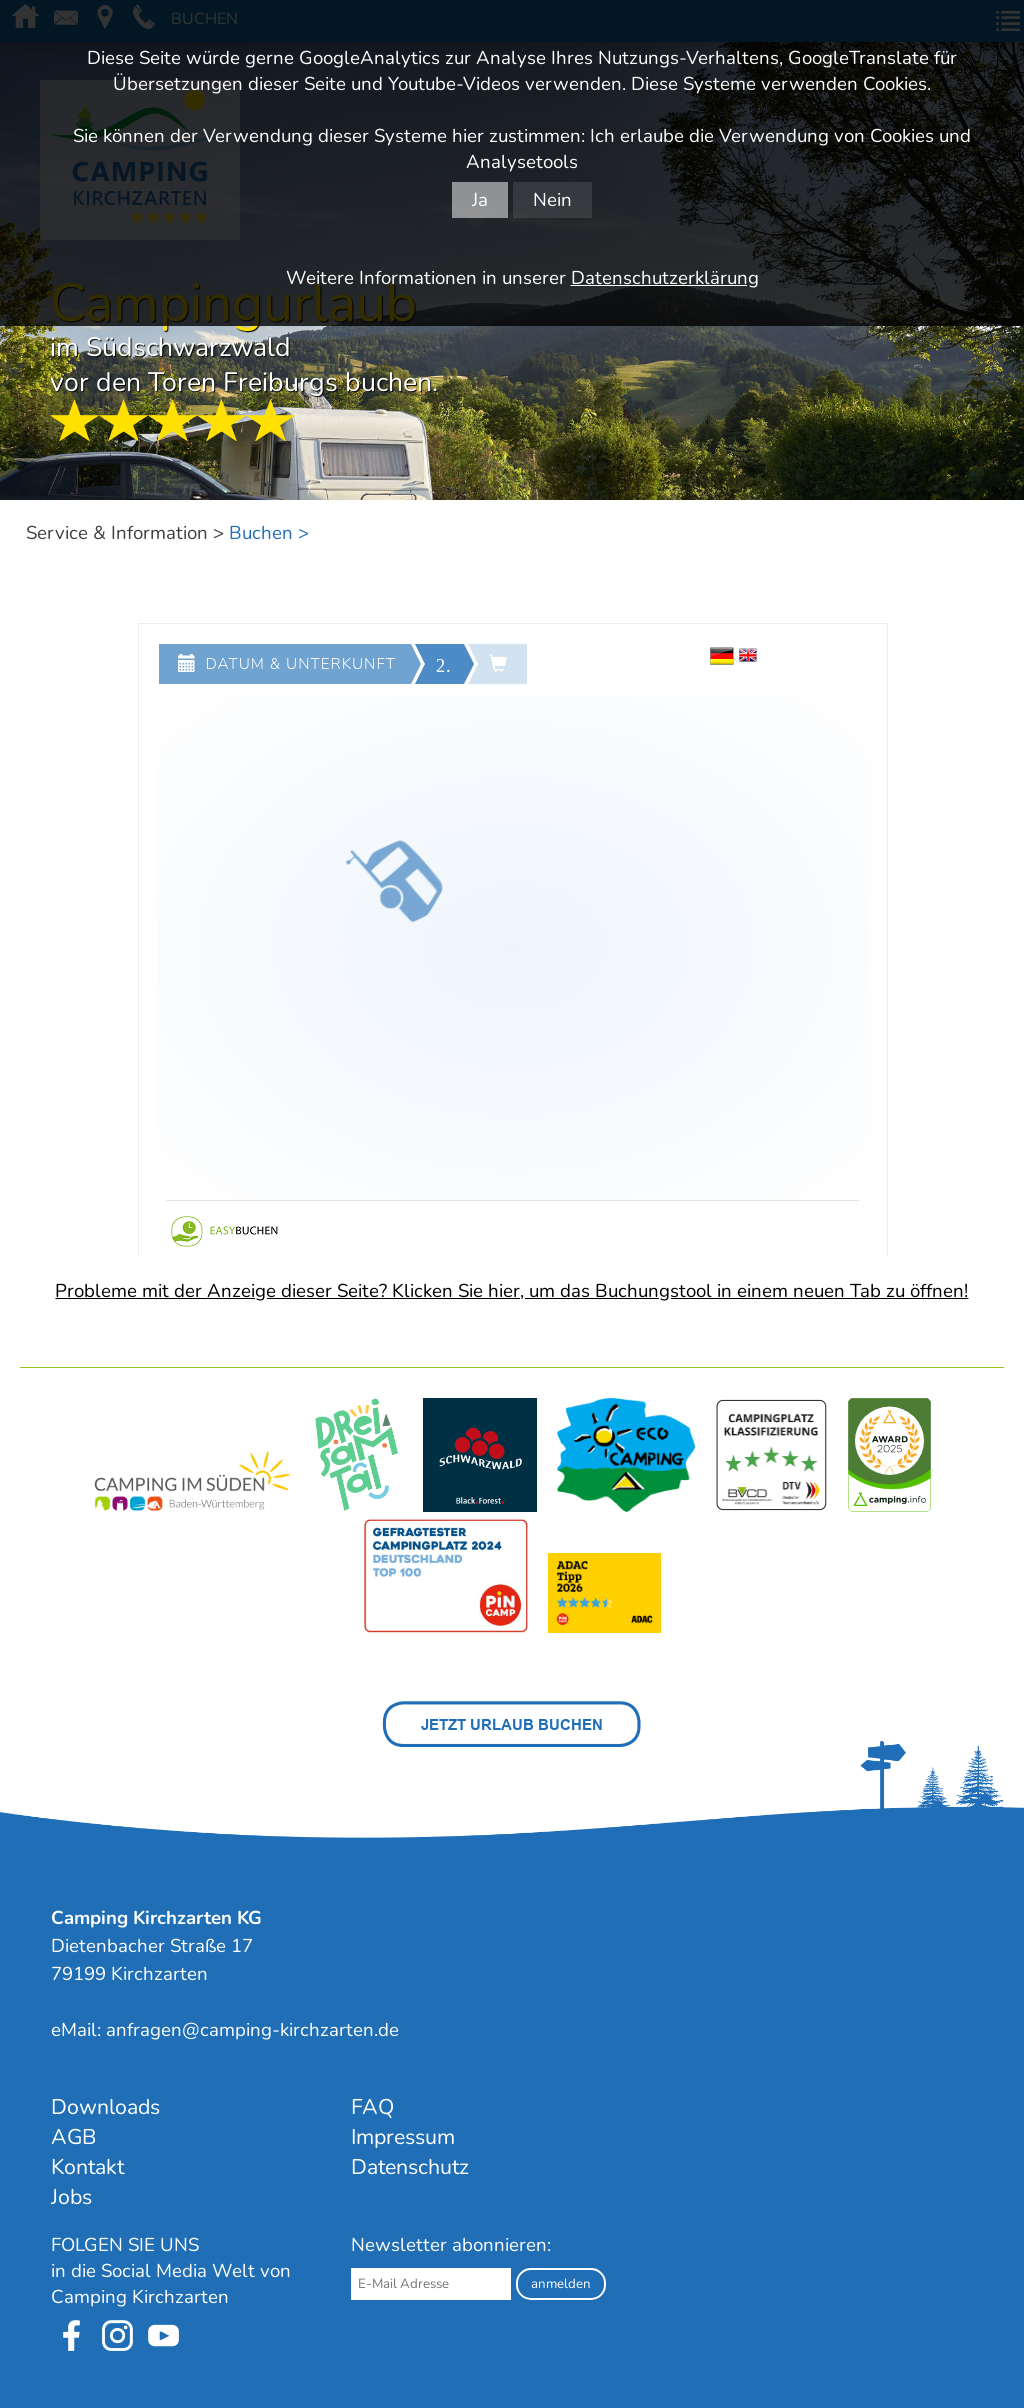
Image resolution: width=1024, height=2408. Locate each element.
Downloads (105, 2107)
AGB (73, 2137)
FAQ (372, 2107)
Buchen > (269, 533)
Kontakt (87, 2167)
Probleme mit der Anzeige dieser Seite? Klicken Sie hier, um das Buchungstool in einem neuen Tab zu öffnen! (511, 1291)
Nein (552, 200)
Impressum (403, 2137)
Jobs (71, 2197)
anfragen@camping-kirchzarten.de (252, 2030)
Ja (480, 200)
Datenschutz (410, 2167)
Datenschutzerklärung (665, 278)
